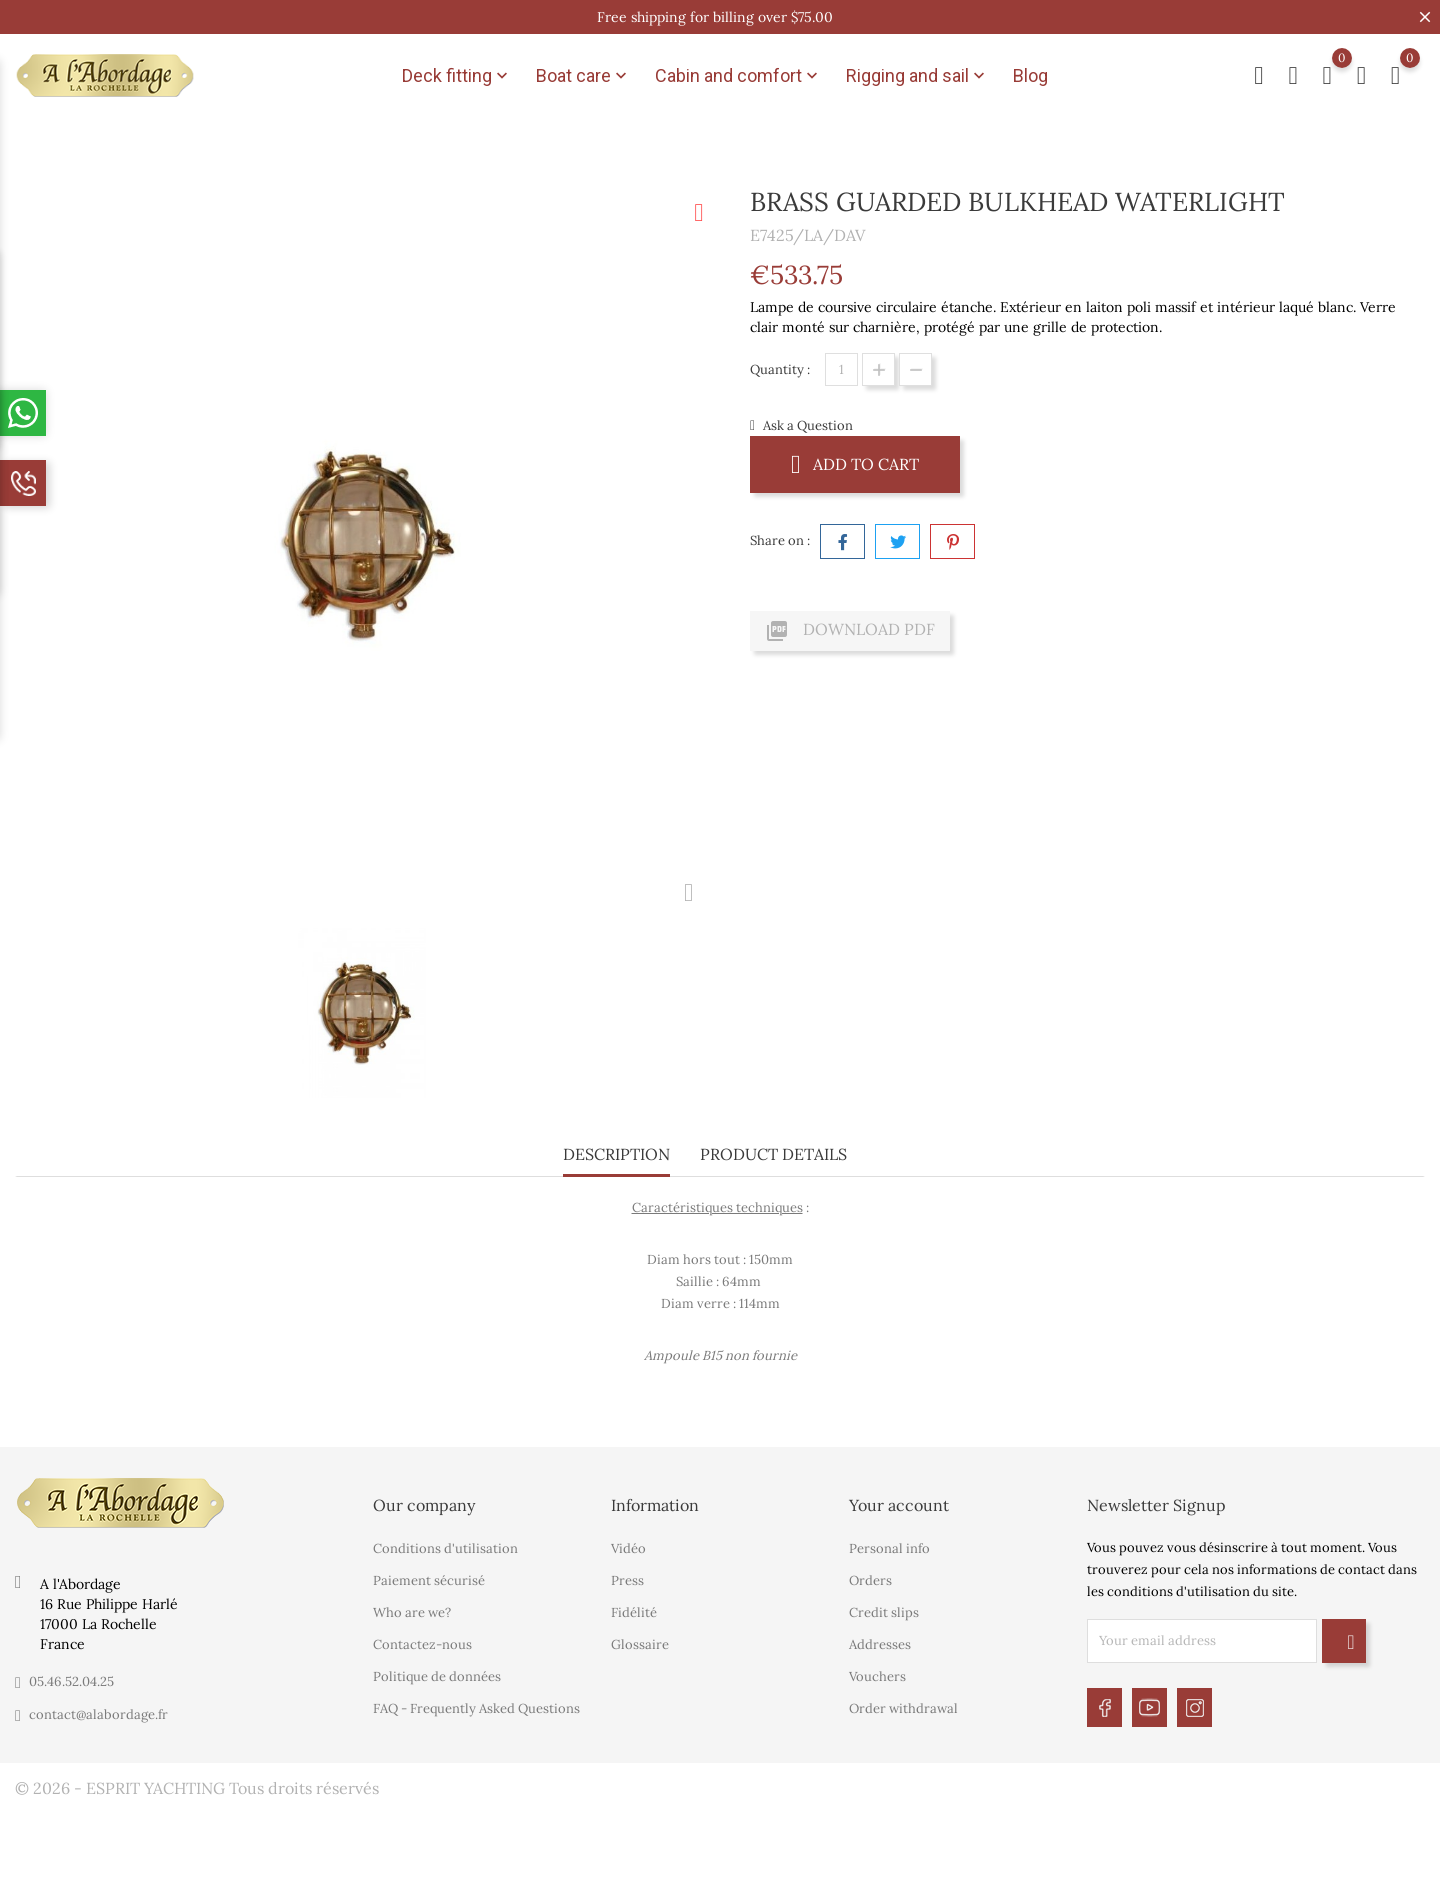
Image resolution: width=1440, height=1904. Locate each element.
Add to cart (855, 463)
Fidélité (634, 1612)
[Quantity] (841, 369)
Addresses (880, 1644)
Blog (1030, 75)
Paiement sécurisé (429, 1580)
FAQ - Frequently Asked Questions (476, 1708)
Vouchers (877, 1676)
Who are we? (412, 1612)
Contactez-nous (422, 1644)
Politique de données (437, 1676)
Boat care (583, 76)
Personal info (889, 1548)
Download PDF (850, 631)
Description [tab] (616, 1154)
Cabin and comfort (738, 76)
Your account (899, 1505)
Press (627, 1580)
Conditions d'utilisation (445, 1548)
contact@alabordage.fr (98, 1714)
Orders (870, 1580)
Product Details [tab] (773, 1154)
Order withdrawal (903, 1708)
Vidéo (628, 1548)
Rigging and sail (917, 76)
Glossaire (640, 1644)
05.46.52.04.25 (71, 1681)
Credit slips (884, 1612)
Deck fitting (457, 76)
